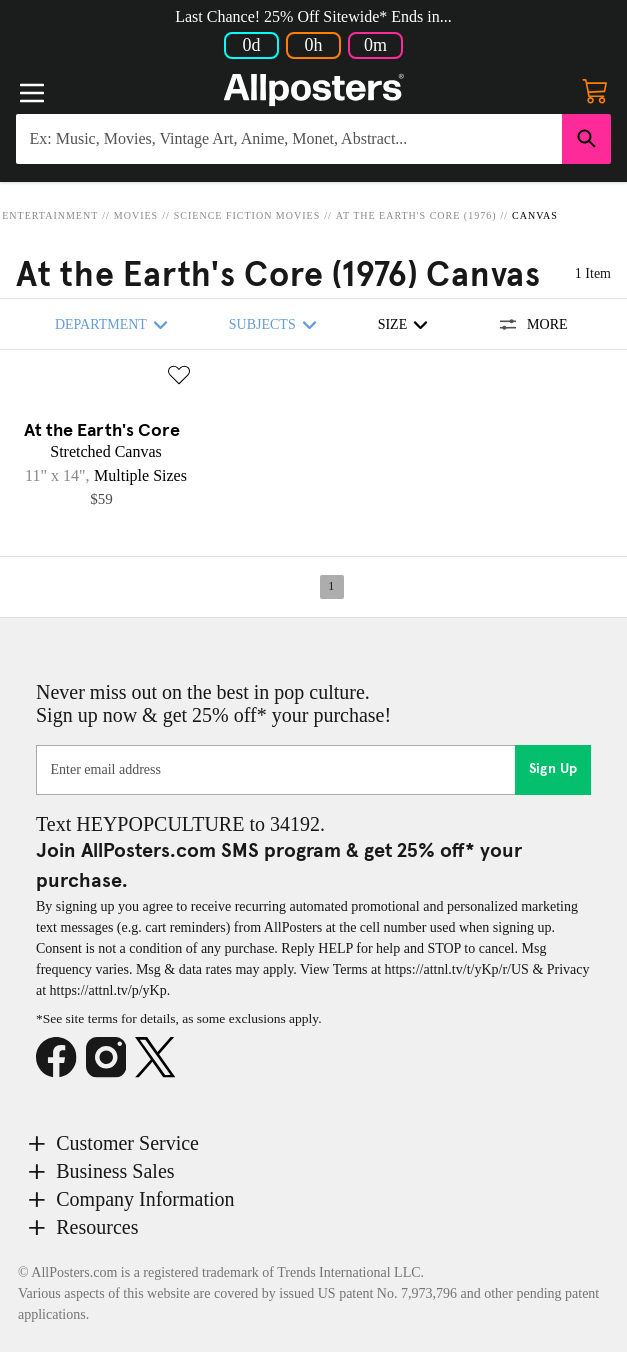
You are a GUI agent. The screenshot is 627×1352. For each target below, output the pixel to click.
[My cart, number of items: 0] (595, 90)
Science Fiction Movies (247, 215)
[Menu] (32, 93)
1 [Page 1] (331, 586)
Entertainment (50, 215)
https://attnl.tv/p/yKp (108, 990)
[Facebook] (61, 1058)
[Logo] (314, 90)
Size (406, 324)
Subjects (276, 324)
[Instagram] (111, 1058)
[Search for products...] (289, 139)
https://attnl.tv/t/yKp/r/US (457, 969)
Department (114, 324)
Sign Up (553, 769)
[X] (160, 1058)
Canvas (535, 215)
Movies (136, 215)
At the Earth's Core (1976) (416, 215)
